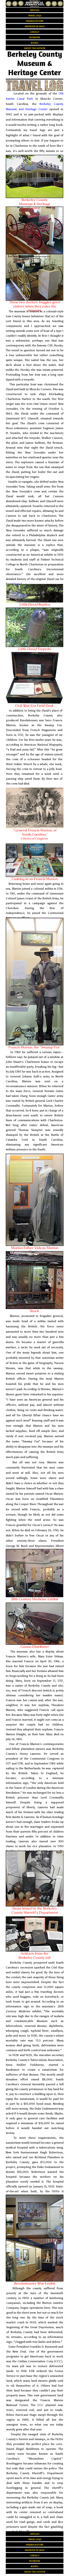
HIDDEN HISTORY (34, 20)
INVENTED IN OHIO (34, 26)
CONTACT (34, 31)
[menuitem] (34, 32)
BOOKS (34, 42)
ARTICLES (34, 10)
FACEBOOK (34, 37)
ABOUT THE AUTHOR (34, 48)
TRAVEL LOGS (34, 15)
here (17, 584)
